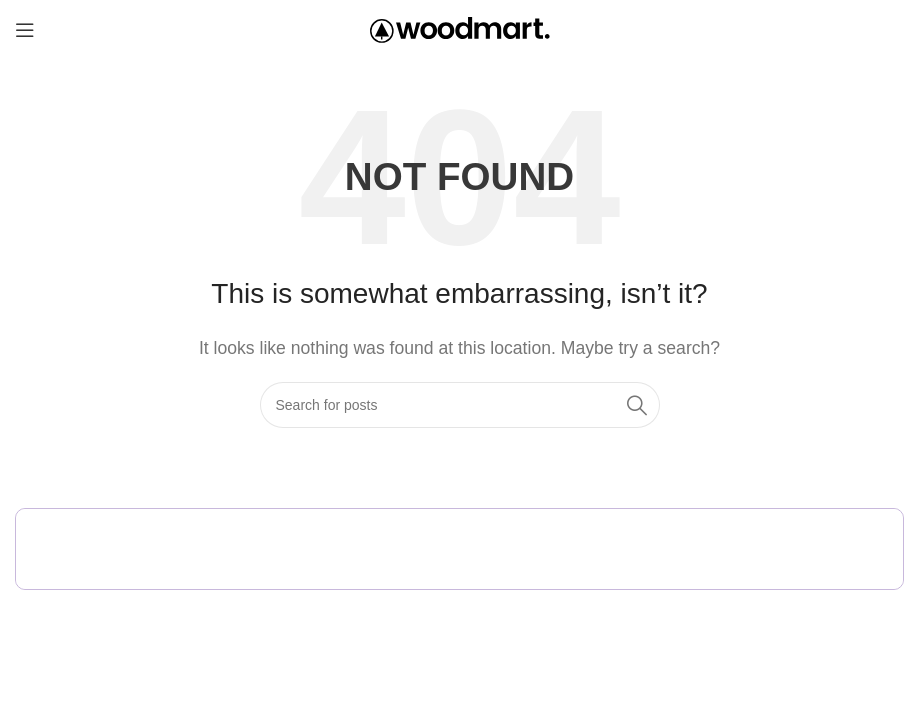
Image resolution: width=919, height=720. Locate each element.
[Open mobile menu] (25, 30)
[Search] (460, 405)
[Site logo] (460, 28)
